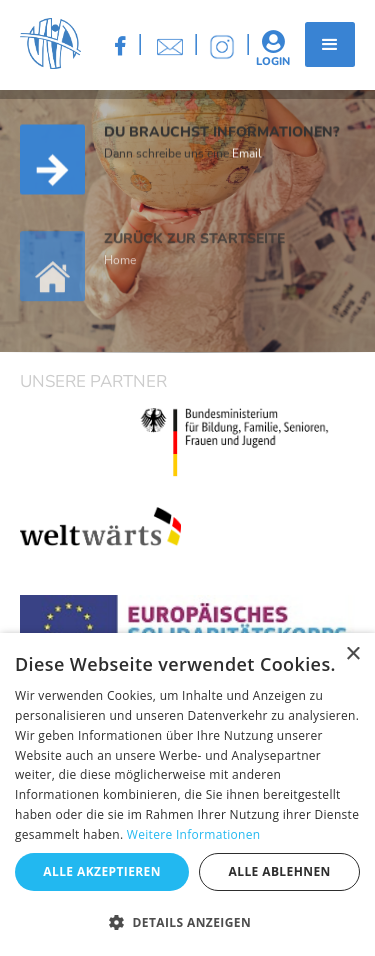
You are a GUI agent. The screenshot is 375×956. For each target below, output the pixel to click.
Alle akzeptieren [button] (102, 871)
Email (247, 155)
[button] (330, 44)
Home (120, 269)
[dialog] (187, 794)
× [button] (352, 654)
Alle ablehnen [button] (280, 871)
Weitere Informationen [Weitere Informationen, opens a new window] (194, 834)
